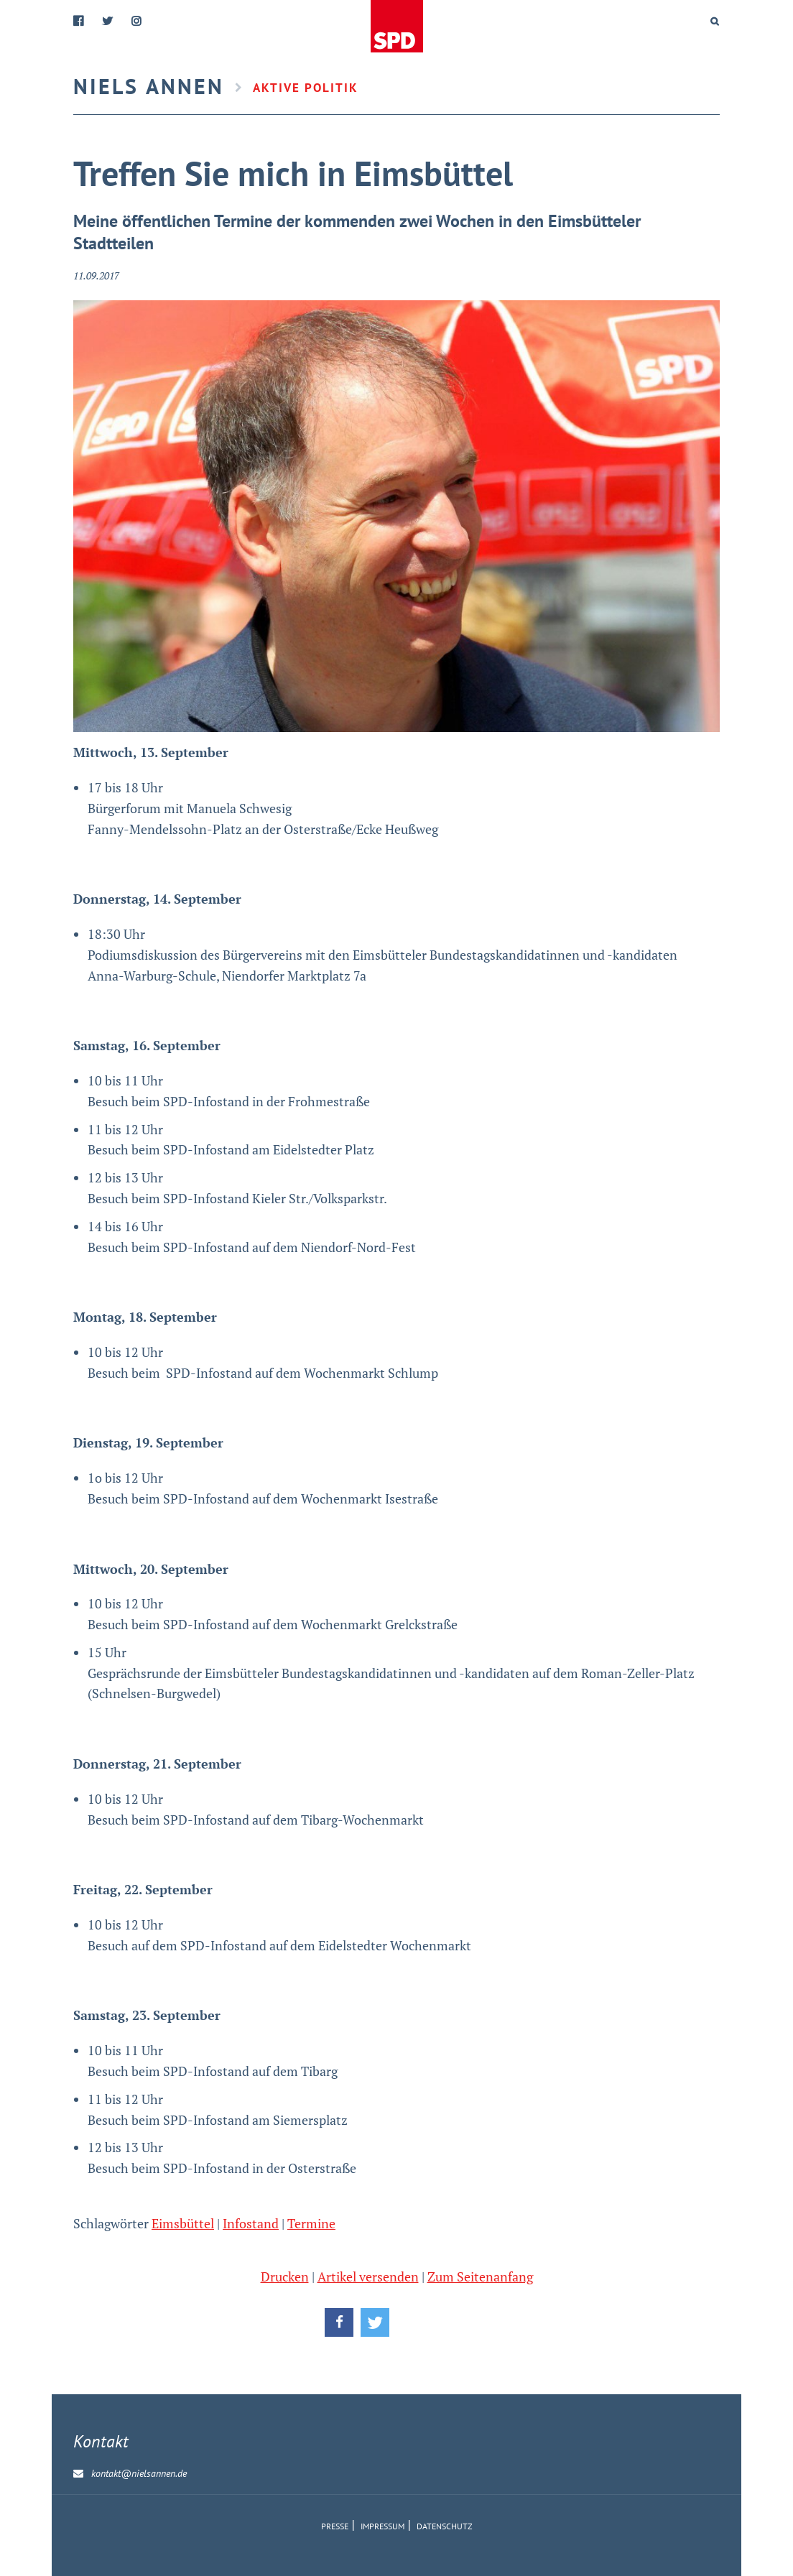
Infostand (251, 2223)
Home (395, 27)
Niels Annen (148, 86)
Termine (311, 2223)
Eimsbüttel (183, 2223)
